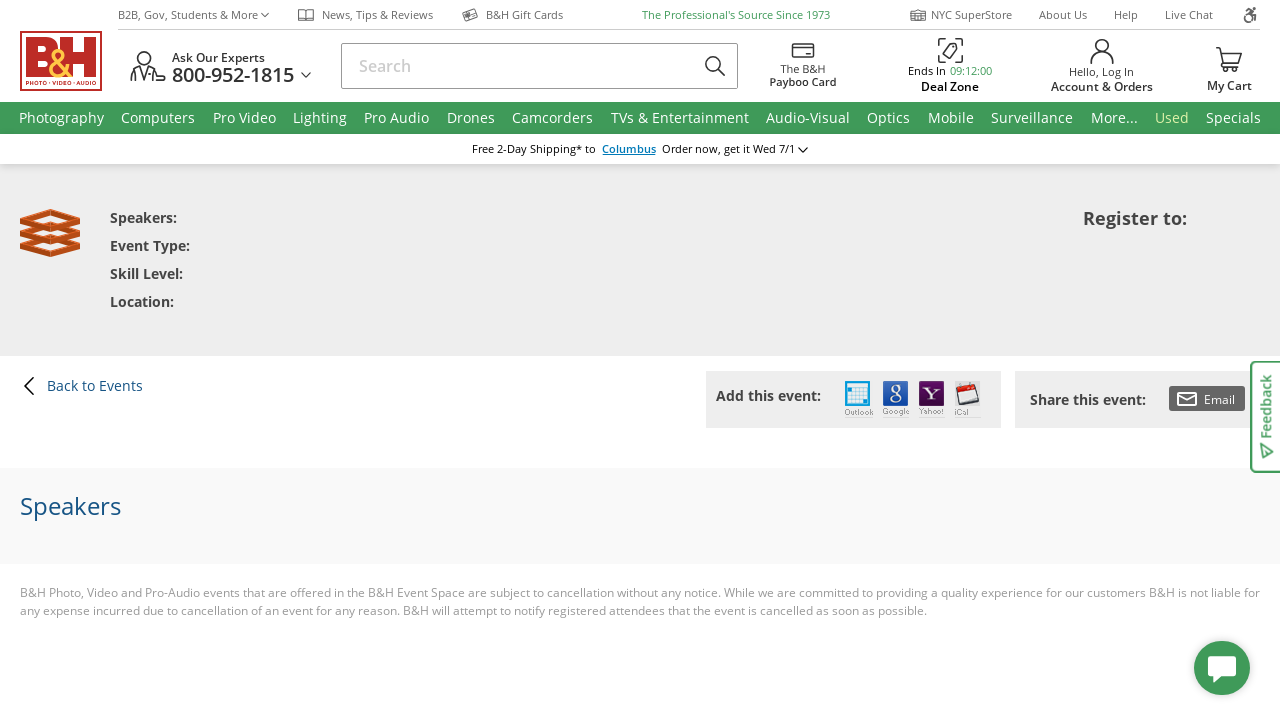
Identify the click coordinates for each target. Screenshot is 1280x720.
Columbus (629, 149)
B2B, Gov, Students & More (193, 14)
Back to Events (81, 385)
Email (1206, 399)
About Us (1063, 14)
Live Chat (1189, 14)
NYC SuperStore (960, 15)
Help (1126, 14)
